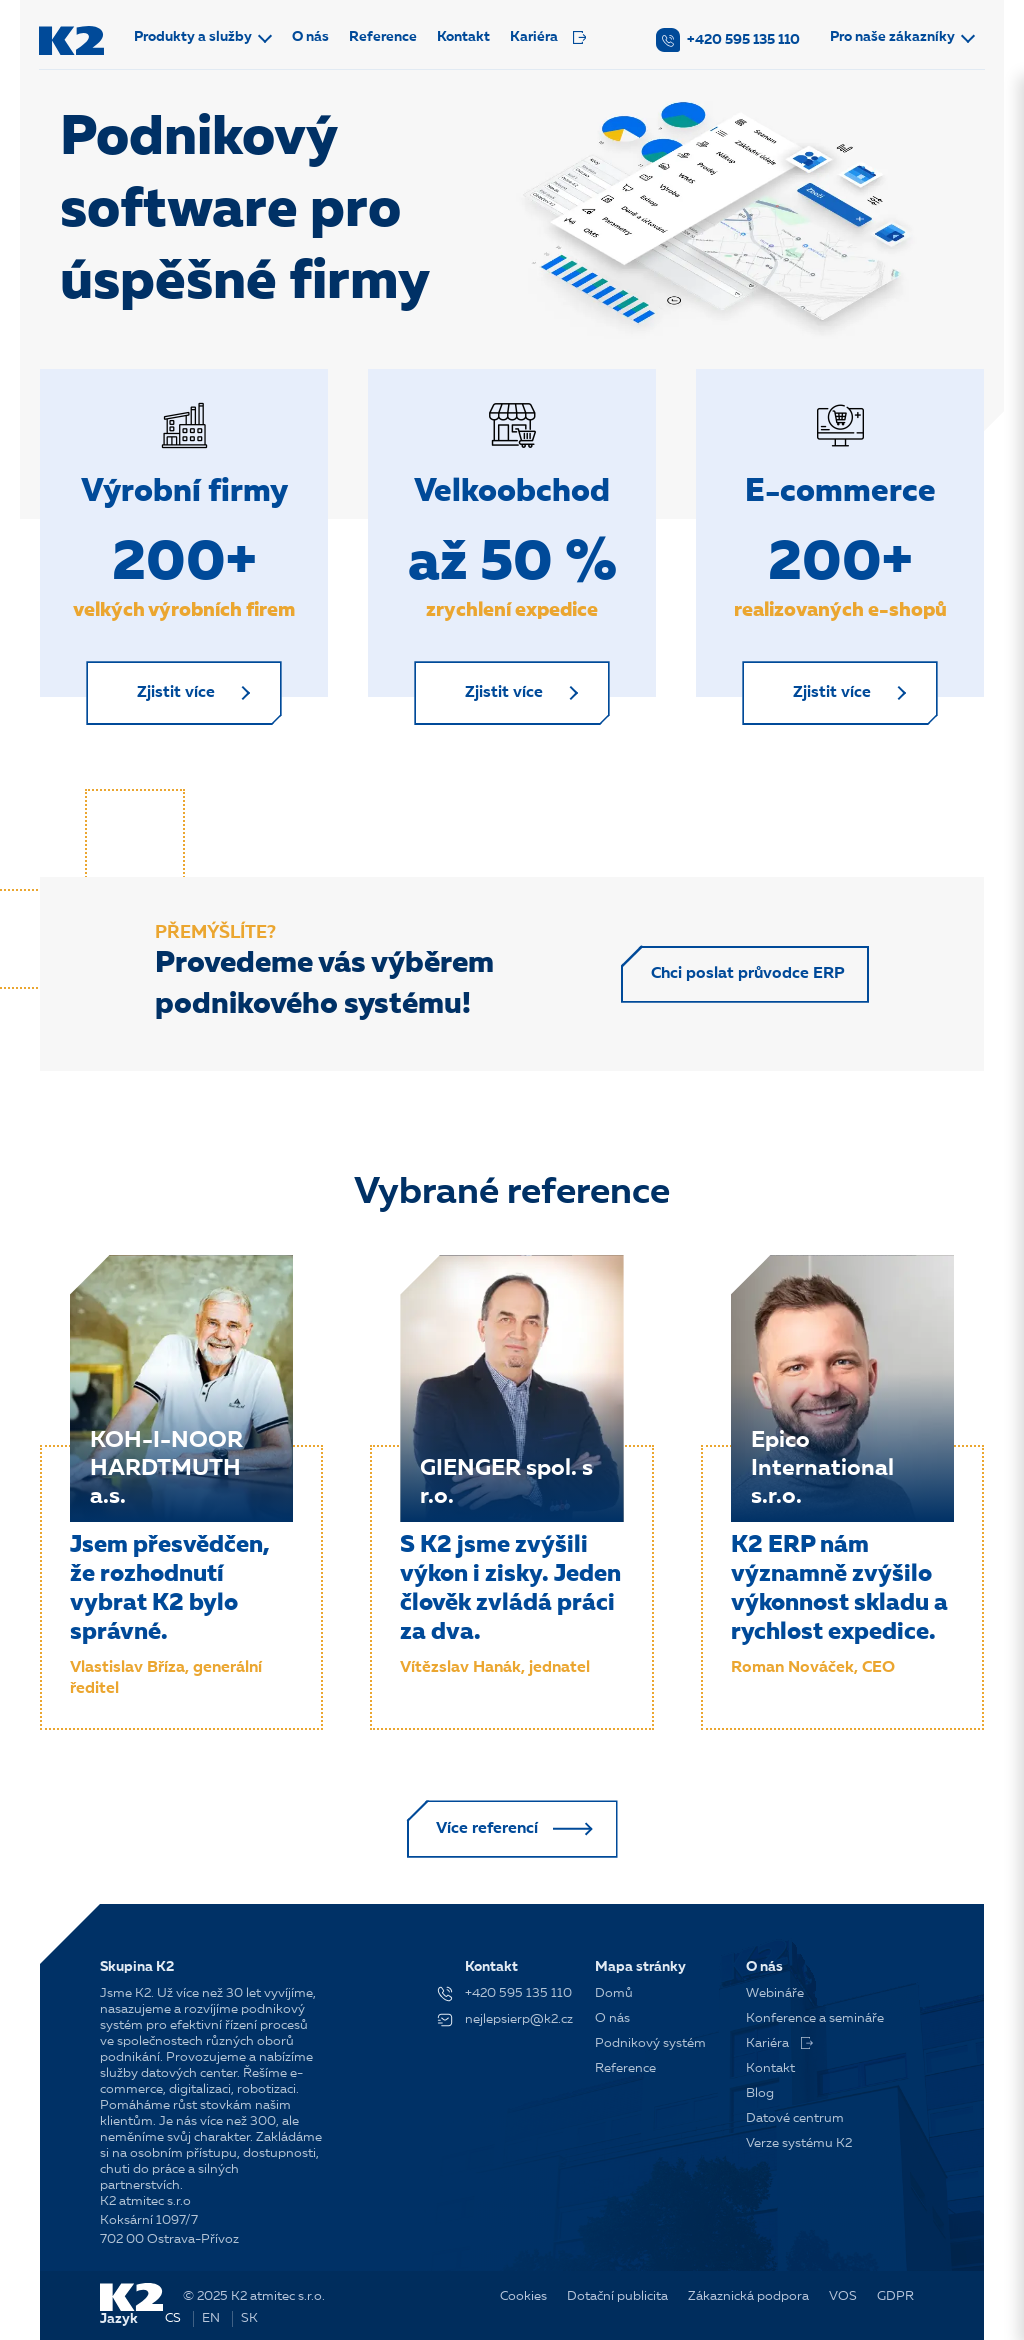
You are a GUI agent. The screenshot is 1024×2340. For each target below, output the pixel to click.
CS (173, 2318)
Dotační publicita (617, 2296)
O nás (312, 37)
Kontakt (465, 37)
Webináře (775, 1993)
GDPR (895, 2296)
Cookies (523, 2296)
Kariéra (550, 37)
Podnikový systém (650, 2043)
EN (211, 2318)
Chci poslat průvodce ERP (745, 978)
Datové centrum (795, 2118)
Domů (614, 1993)
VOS (843, 2296)
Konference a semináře (815, 2018)
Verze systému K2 (799, 2143)
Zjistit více (179, 695)
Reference (385, 37)
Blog (760, 2093)
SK (249, 2318)
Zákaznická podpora (748, 2296)
